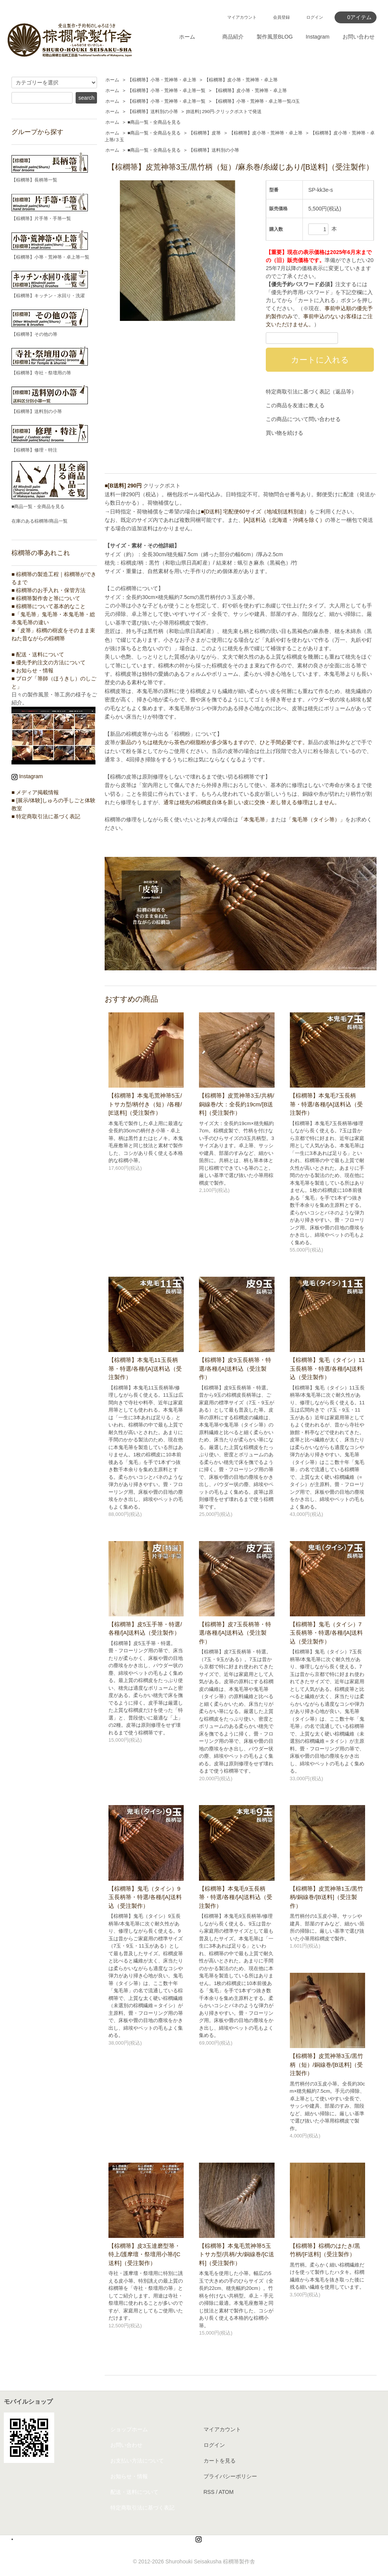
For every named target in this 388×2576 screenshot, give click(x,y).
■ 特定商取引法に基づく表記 (45, 816)
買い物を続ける (284, 433)
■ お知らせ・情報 (32, 670)
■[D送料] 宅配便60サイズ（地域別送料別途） (255, 511)
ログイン (314, 17)
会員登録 (281, 17)
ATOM (225, 2492)
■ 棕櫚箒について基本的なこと (48, 606)
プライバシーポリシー (230, 2476)
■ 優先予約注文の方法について (48, 662)
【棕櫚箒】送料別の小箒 (153, 111)
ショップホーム (129, 2429)
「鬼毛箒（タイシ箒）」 (315, 819)
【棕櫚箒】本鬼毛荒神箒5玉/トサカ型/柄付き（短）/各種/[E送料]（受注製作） (145, 1104)
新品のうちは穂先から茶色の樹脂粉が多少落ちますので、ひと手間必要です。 (214, 742)
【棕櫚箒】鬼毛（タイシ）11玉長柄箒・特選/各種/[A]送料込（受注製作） (327, 1368)
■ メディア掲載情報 (35, 792)
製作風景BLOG (275, 37)
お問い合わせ (359, 37)
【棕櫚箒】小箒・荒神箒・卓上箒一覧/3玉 (256, 101)
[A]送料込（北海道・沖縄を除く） (284, 520)
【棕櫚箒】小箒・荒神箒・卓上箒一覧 (166, 90)
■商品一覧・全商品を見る (154, 122)
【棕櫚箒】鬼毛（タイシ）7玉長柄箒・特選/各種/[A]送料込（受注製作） (326, 1633)
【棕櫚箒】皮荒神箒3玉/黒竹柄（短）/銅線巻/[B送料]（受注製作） (327, 2064)
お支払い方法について (137, 2461)
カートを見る (220, 2461)
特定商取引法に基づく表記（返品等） (311, 392)
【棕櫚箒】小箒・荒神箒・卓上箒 (162, 80)
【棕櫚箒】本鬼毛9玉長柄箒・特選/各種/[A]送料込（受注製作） (235, 1897)
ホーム (187, 37)
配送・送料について (134, 2492)
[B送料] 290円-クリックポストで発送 (223, 111)
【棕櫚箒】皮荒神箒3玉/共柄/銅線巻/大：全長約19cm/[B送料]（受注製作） (236, 1104)
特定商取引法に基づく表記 (142, 2508)
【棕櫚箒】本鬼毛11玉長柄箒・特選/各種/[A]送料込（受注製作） (145, 1368)
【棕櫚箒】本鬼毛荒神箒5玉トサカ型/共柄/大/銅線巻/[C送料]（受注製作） (236, 2254)
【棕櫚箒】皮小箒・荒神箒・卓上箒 (241, 80)
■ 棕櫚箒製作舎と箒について (45, 598)
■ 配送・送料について (37, 654)
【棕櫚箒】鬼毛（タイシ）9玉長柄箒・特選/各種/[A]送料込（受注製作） (145, 1897)
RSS (209, 2492)
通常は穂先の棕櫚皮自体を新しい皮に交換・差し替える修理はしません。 (251, 802)
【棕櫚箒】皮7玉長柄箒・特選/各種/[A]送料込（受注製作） (235, 1633)
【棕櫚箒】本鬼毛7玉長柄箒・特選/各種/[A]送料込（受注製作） (326, 1104)
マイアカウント (242, 17)
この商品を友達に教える (295, 405)
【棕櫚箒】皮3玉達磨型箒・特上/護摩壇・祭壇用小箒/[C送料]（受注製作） (144, 2254)
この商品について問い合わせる (303, 419)
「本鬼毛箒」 (254, 819)
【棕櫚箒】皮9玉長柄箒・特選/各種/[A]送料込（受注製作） (235, 1368)
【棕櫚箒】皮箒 (205, 133)
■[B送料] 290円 (123, 485)
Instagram (318, 37)
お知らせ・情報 (129, 2476)
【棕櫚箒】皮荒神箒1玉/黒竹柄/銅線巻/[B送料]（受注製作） (327, 1897)
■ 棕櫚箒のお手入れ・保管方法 (48, 590)
